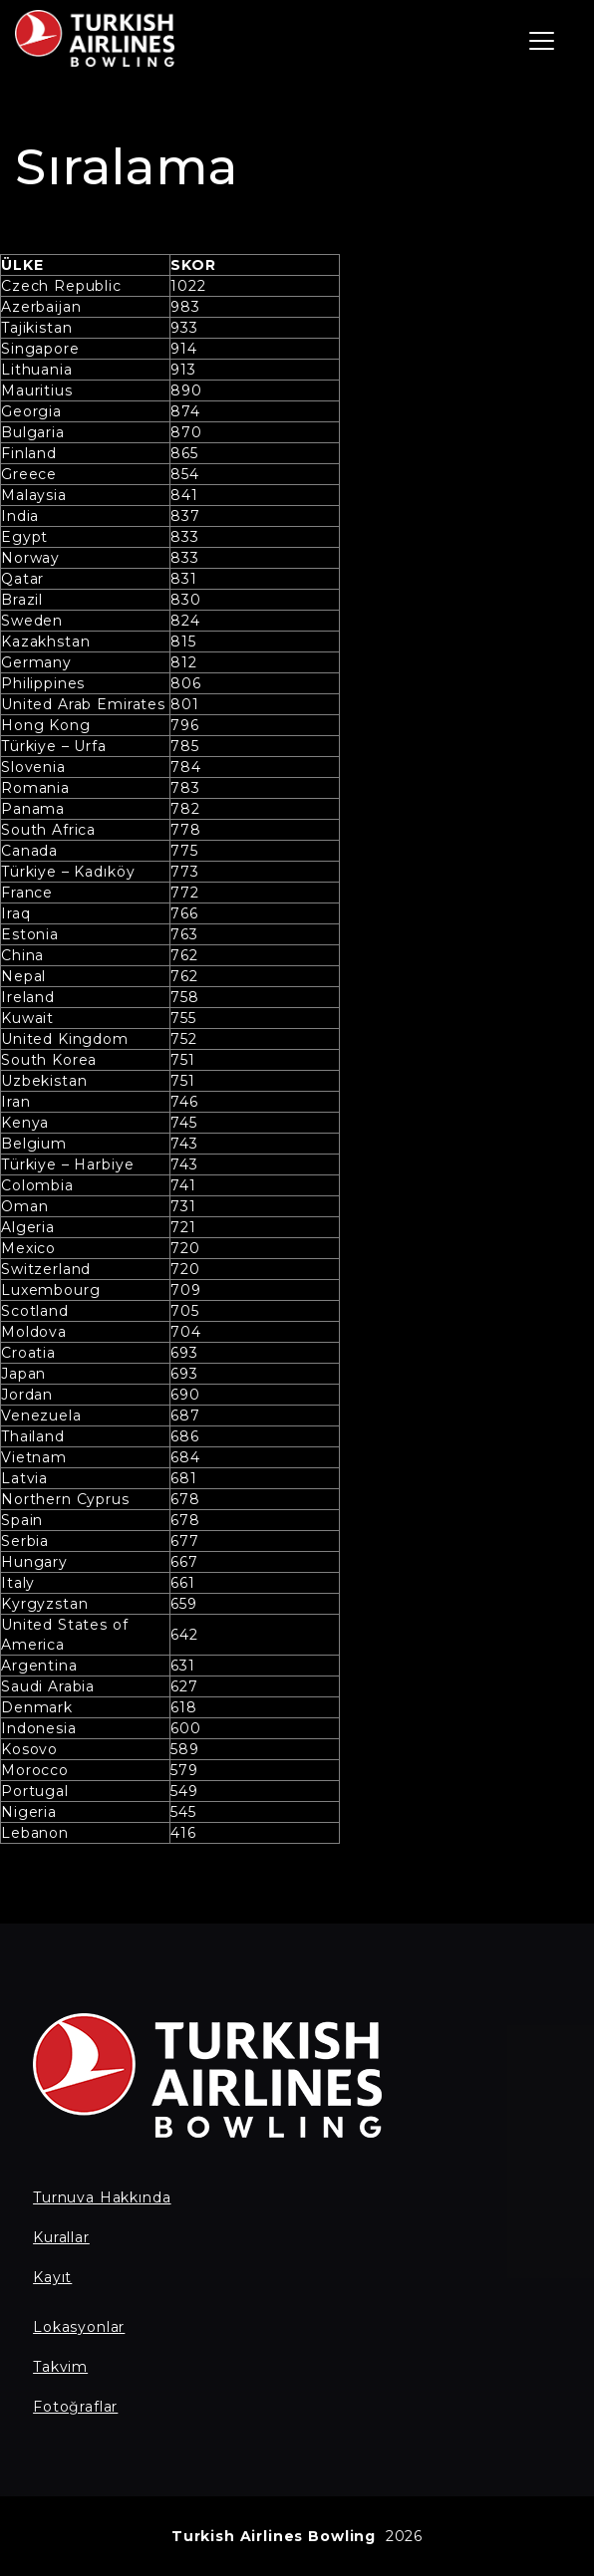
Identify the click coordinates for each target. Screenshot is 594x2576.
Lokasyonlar (79, 2327)
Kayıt (52, 2277)
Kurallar (61, 2237)
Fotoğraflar (75, 2407)
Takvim (60, 2367)
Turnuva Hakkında (101, 2197)
